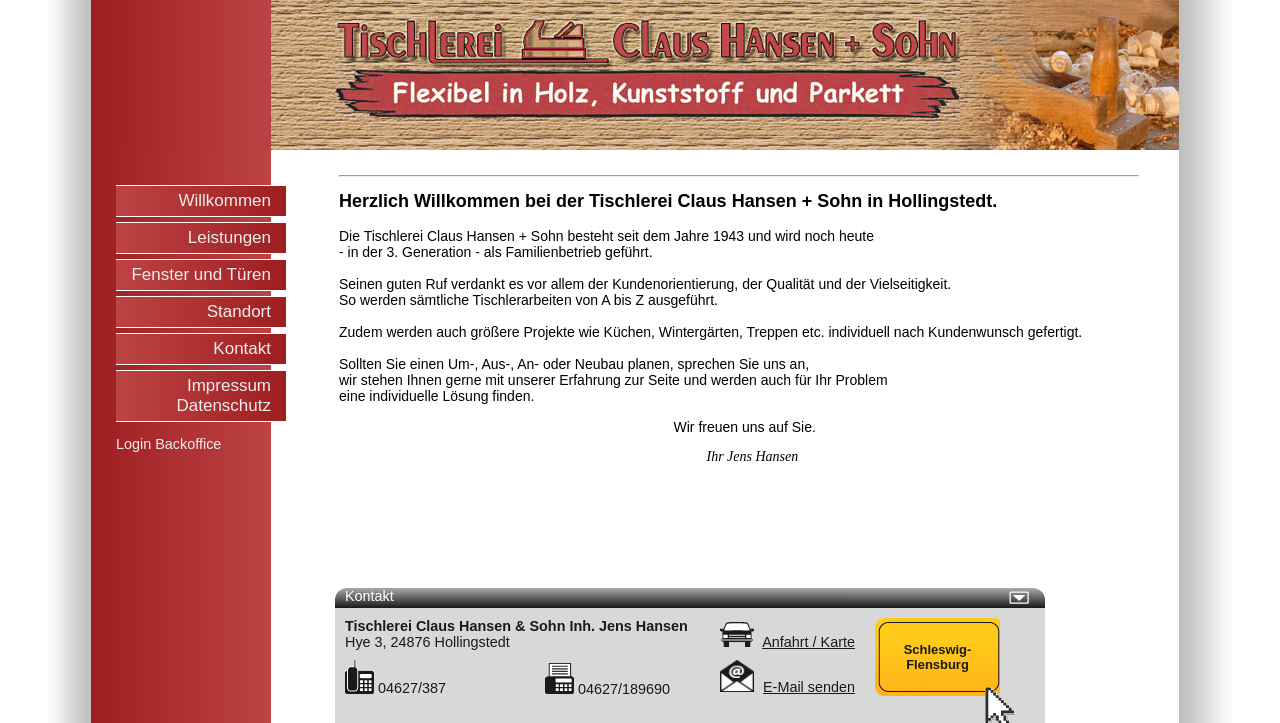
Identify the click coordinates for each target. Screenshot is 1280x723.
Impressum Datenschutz (224, 395)
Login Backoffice (168, 444)
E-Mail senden (809, 687)
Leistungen (229, 237)
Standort (239, 311)
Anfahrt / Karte (808, 642)
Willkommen (224, 200)
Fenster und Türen (201, 274)
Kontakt (242, 348)
